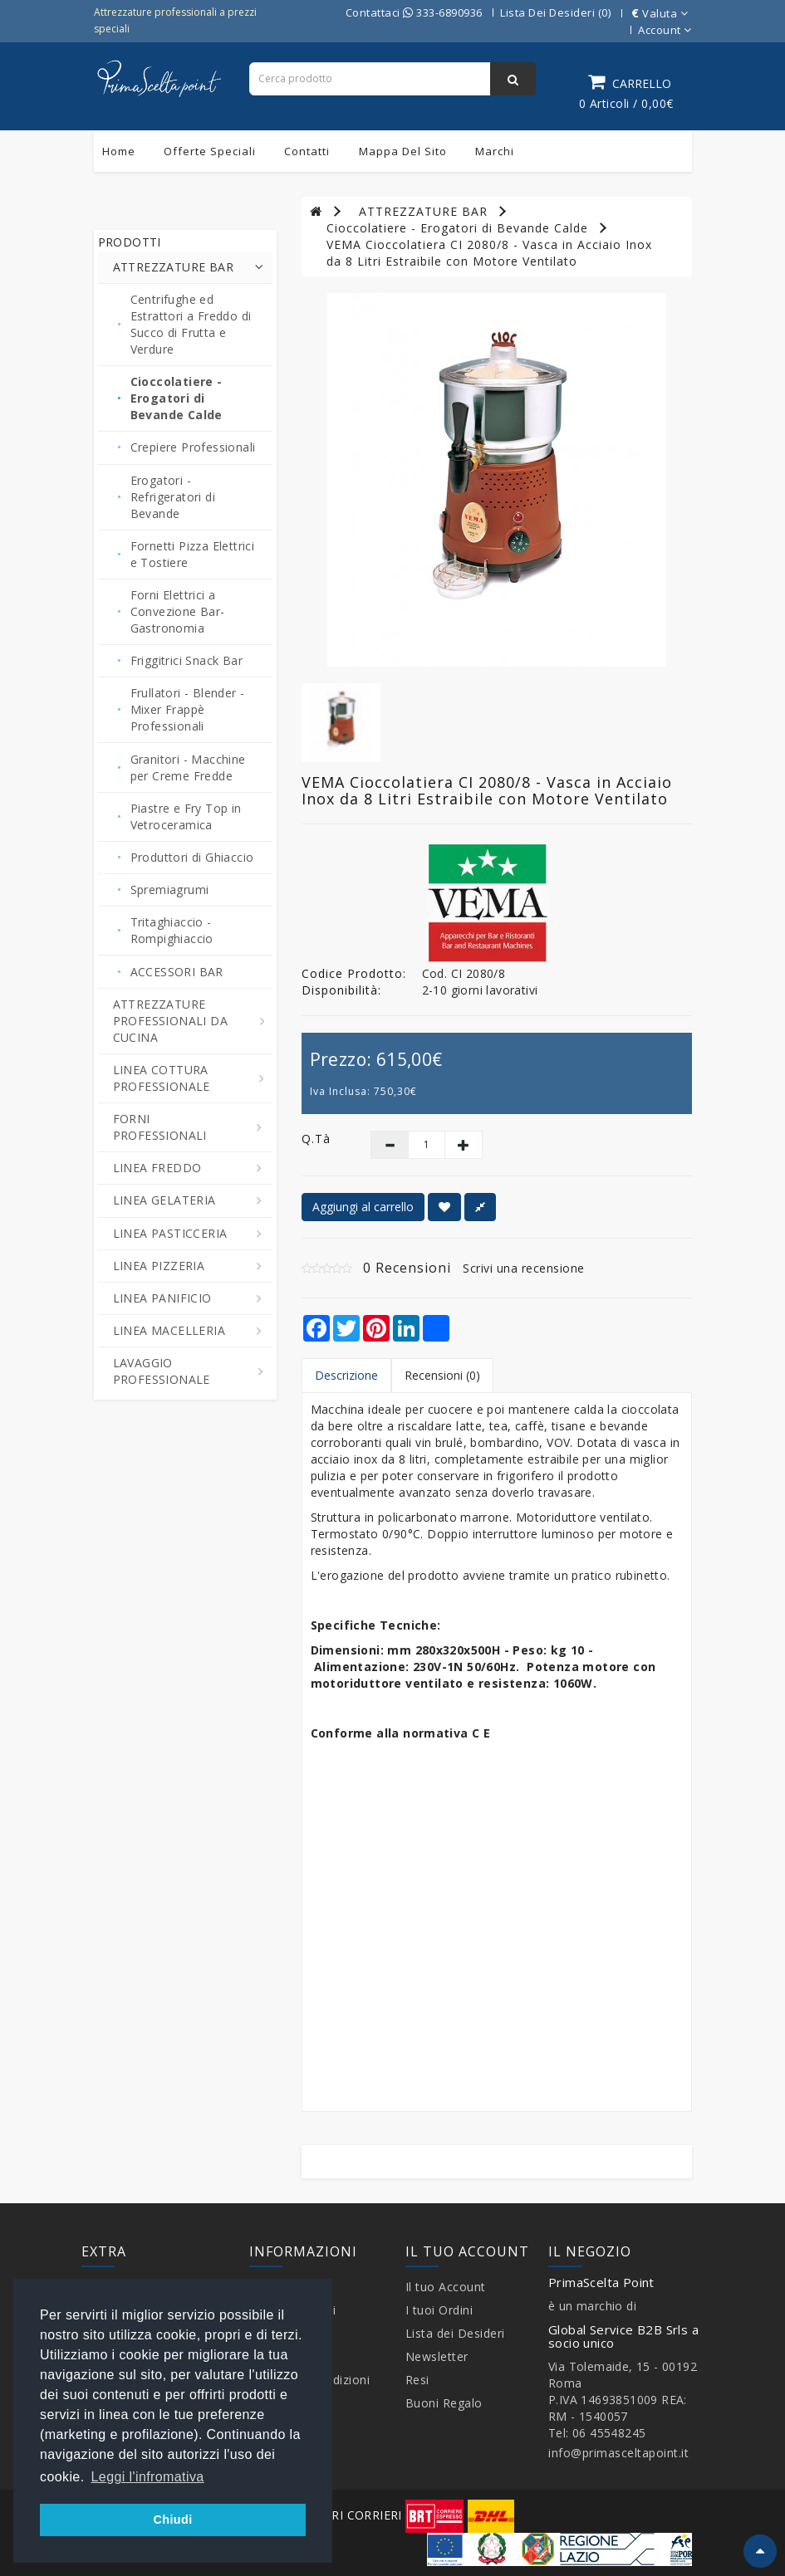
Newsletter (437, 2356)
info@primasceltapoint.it (618, 2453)
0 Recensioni (407, 1268)
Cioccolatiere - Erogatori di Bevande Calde (457, 228)
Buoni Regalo (444, 2403)
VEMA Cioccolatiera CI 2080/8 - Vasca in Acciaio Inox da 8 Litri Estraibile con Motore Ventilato (489, 253)
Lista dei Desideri (455, 2333)
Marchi (494, 151)
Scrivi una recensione (524, 1268)
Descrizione (346, 1375)
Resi (417, 2380)
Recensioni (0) (442, 1375)
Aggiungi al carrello (363, 1207)
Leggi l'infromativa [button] (147, 2477)
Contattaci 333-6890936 (414, 12)
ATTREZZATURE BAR (423, 211)
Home (118, 151)
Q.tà (316, 1138)
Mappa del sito (403, 151)
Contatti (307, 151)
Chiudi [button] (172, 2519)
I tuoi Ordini (439, 2310)
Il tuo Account (445, 2287)
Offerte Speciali (210, 151)
